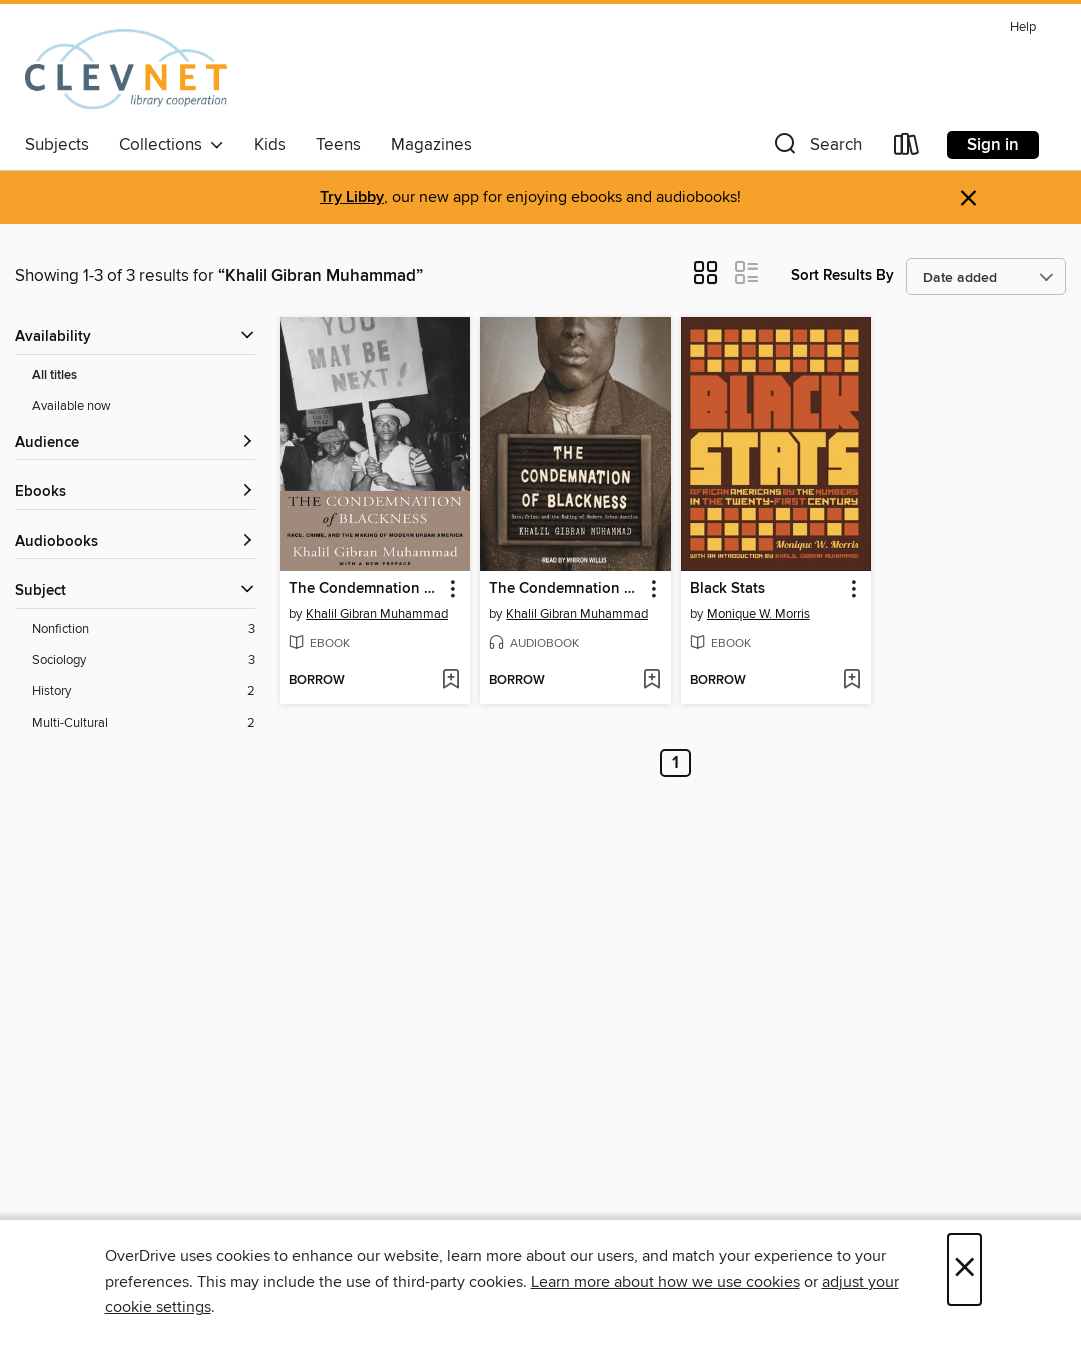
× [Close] (964, 1269)
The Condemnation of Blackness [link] (365, 589)
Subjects (57, 145)
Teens (338, 145)
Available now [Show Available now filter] (71, 406)
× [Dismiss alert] (968, 198)
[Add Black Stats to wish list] (851, 681)
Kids (270, 145)
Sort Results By (842, 275)
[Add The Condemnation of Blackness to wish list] (450, 681)
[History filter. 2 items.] (143, 691)
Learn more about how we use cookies (665, 1282)
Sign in (993, 145)
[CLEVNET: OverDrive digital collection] (126, 69)
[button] (816, 148)
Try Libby (352, 197)
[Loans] (907, 148)
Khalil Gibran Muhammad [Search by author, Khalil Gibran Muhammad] (377, 614)
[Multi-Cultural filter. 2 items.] (143, 723)
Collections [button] (171, 145)
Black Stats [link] (727, 589)
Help (1023, 27)
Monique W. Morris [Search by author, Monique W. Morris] (758, 614)
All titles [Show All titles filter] (54, 375)
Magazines (431, 145)
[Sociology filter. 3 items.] (143, 660)
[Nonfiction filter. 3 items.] (143, 629)
